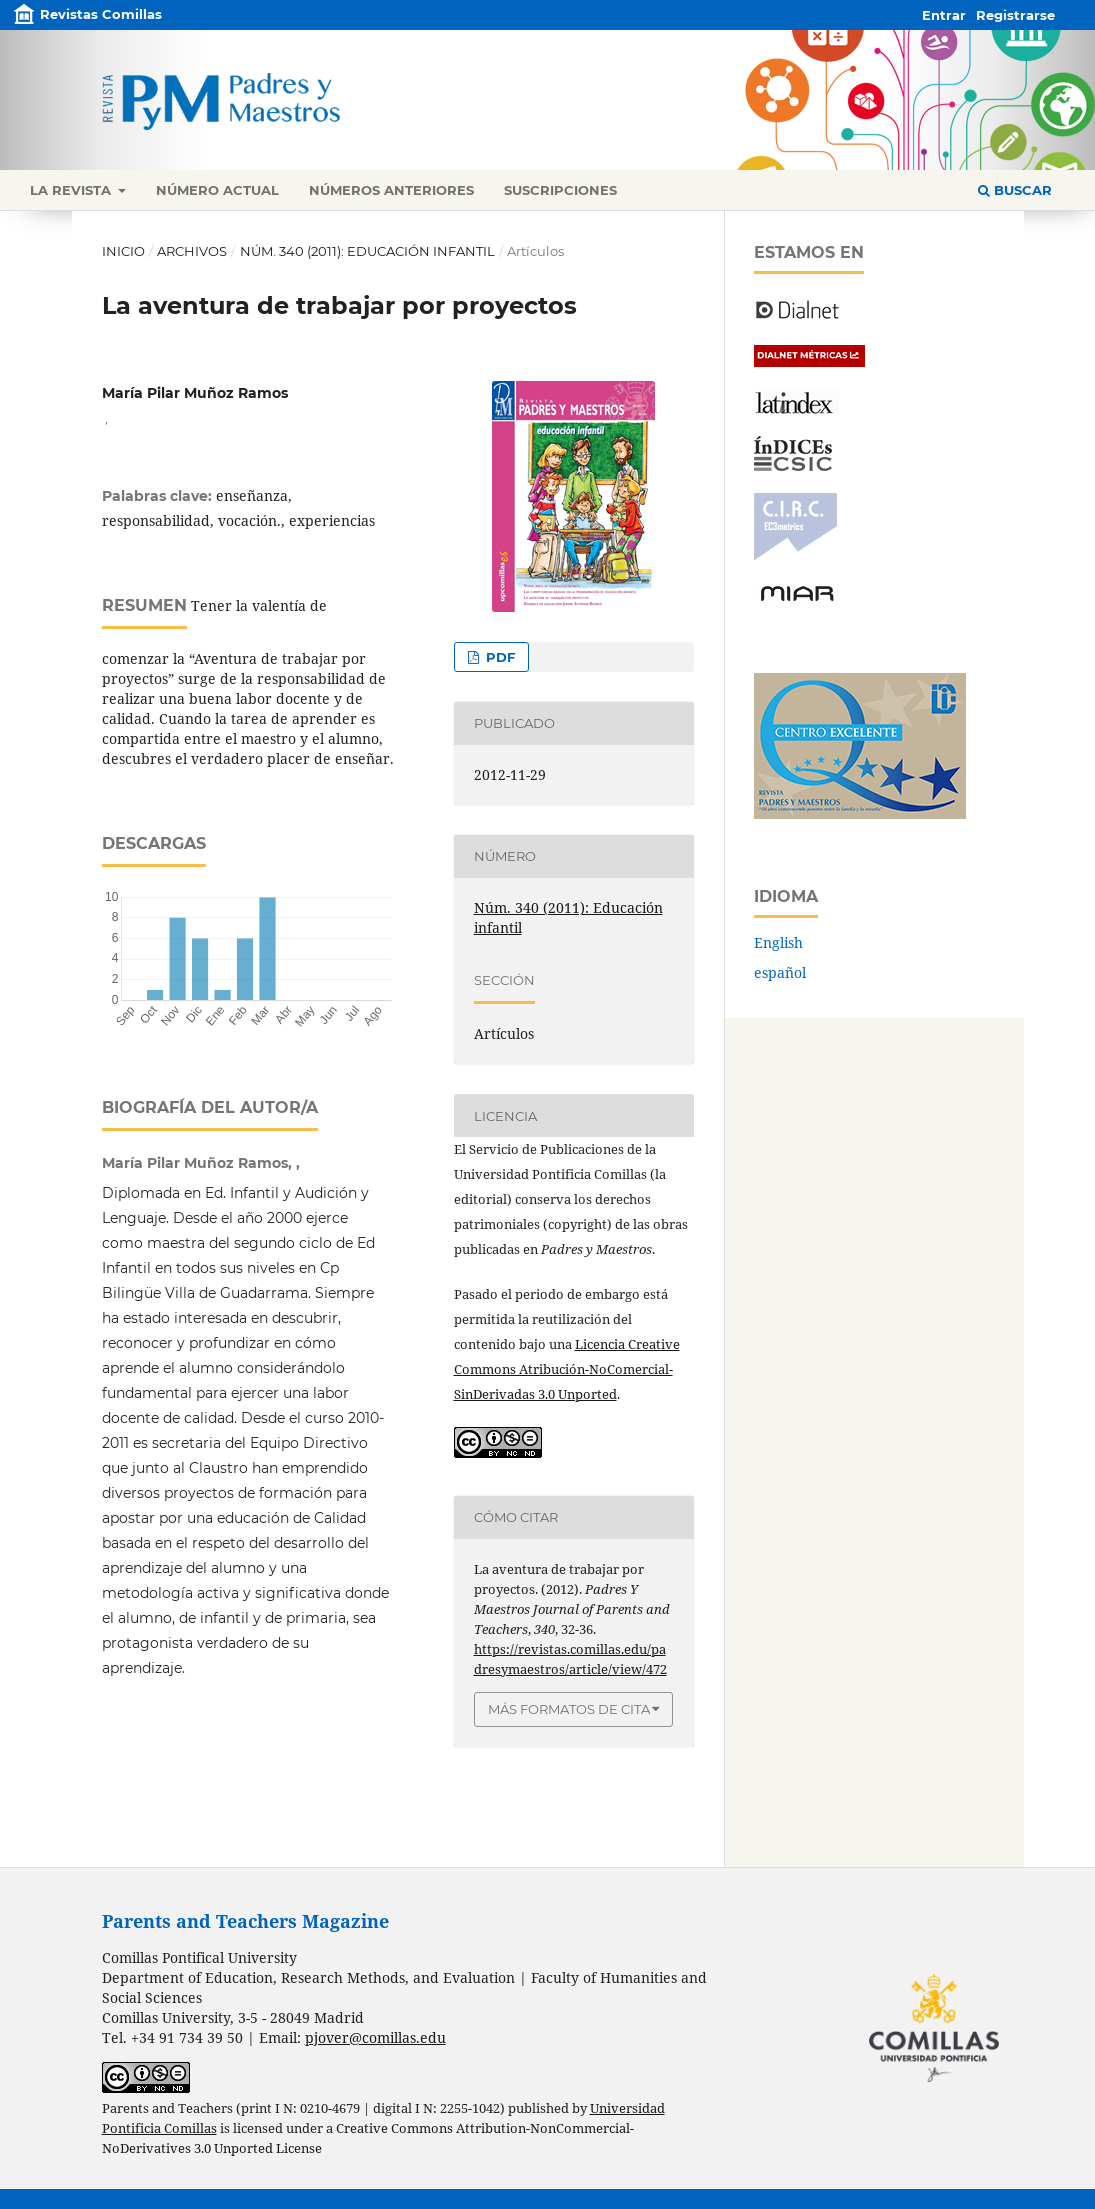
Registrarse (1015, 15)
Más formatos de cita (569, 1709)
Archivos (192, 251)
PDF (498, 657)
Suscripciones (560, 190)
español (780, 972)
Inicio (123, 251)
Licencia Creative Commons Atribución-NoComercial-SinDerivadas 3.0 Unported (567, 1369)
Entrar (944, 15)
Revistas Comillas (101, 14)
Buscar (1015, 190)
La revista (72, 190)
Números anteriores (391, 190)
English (778, 942)
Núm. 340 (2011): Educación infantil (367, 251)
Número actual (217, 190)
